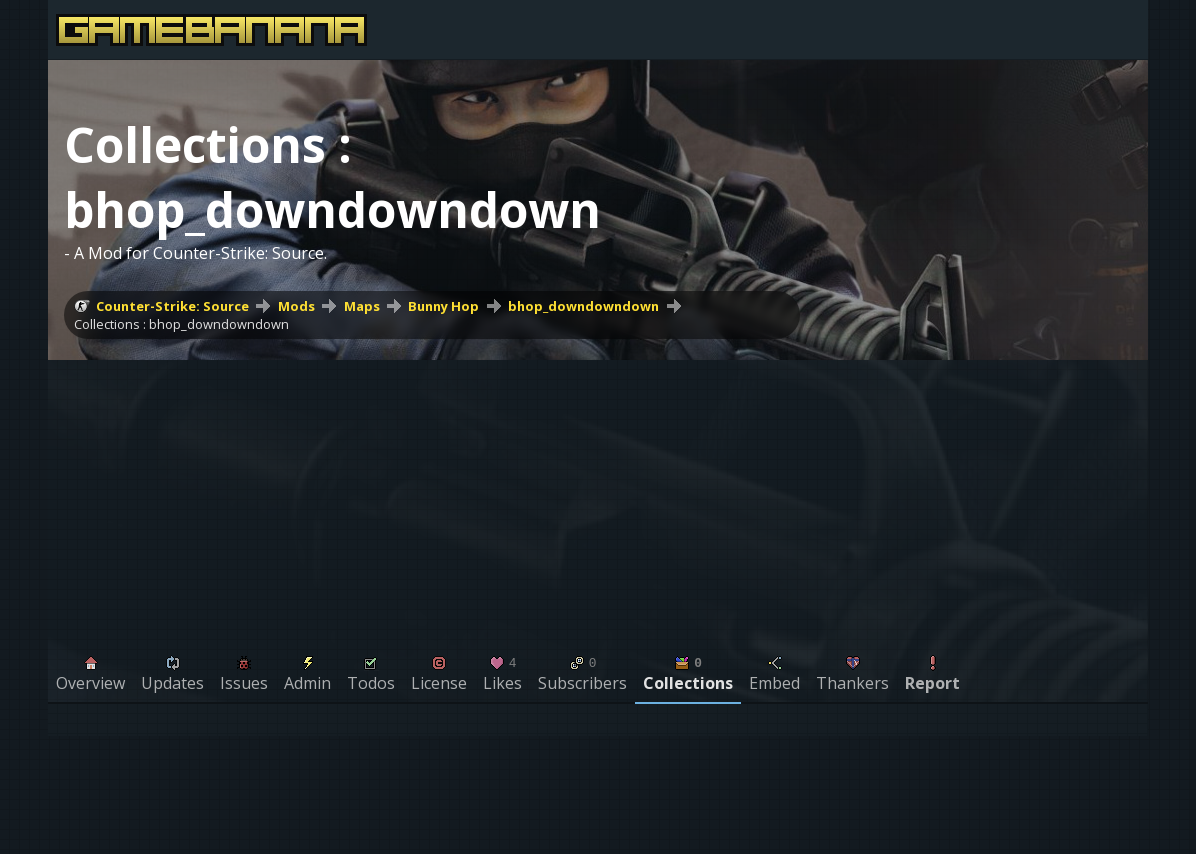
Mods (296, 306)
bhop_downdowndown (583, 306)
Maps (362, 306)
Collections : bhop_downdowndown (181, 324)
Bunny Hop (443, 306)
